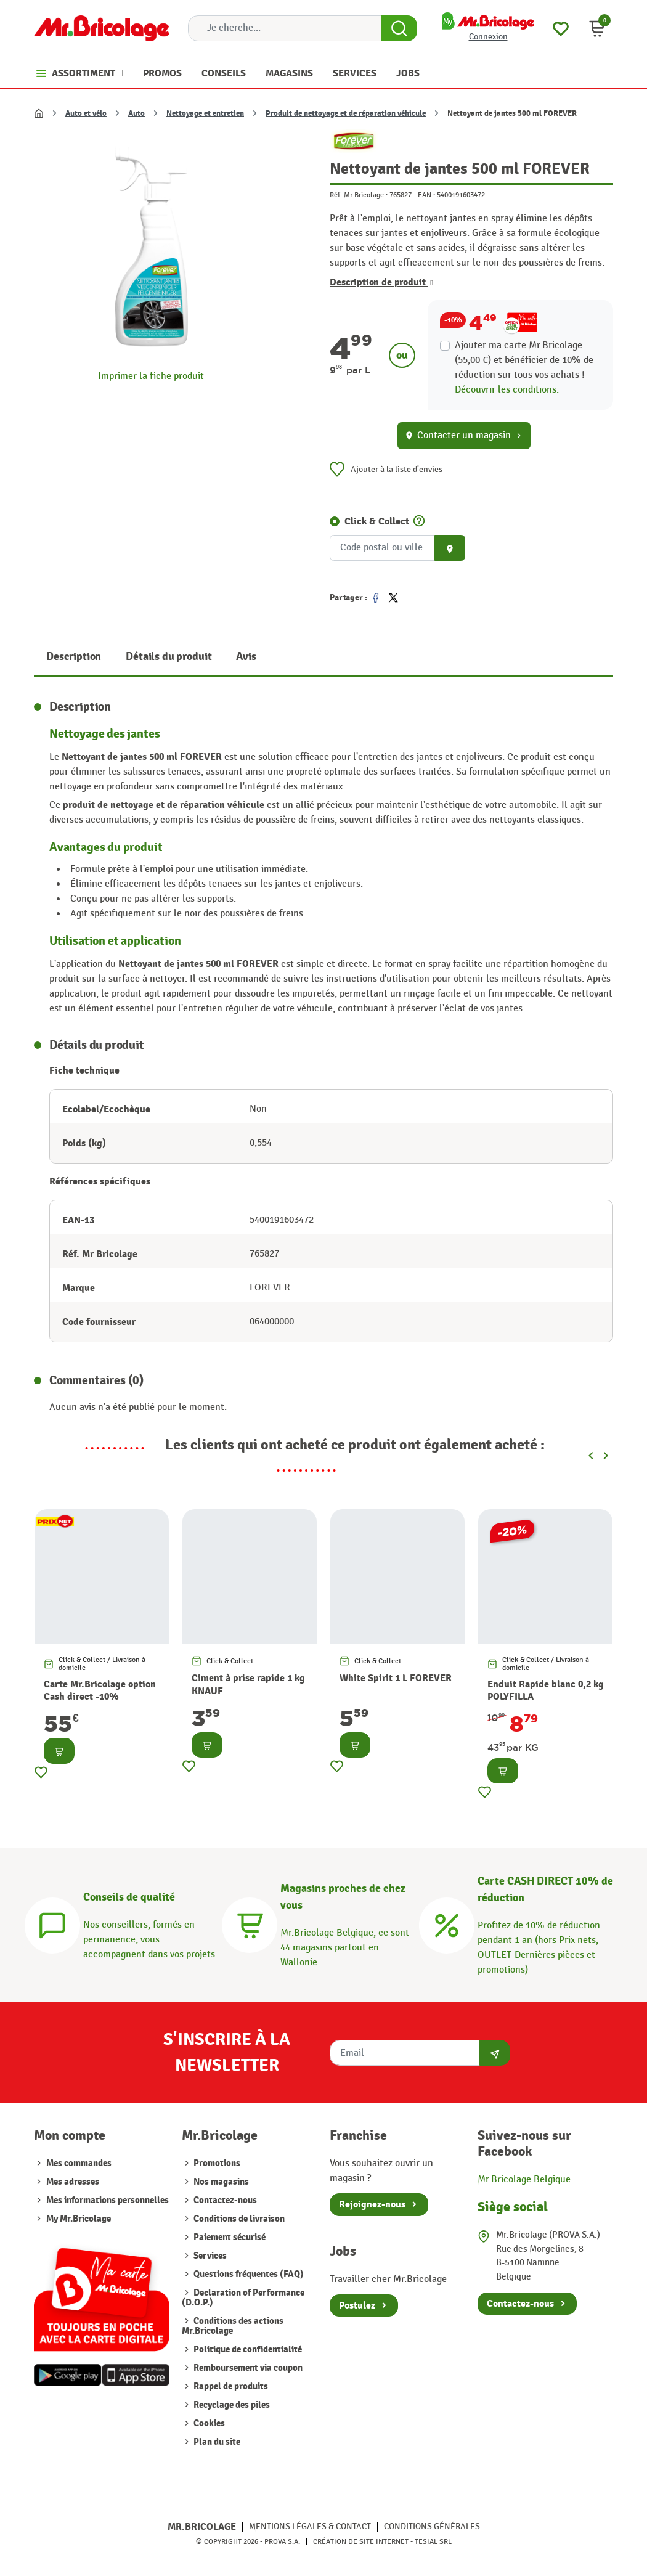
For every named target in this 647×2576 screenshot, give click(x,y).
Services (209, 2256)
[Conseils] (52, 1924)
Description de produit (381, 282)
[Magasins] (249, 1924)
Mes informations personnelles (107, 2200)
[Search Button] (399, 28)
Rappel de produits (230, 2386)
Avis (246, 657)
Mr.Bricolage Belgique (524, 2179)
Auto (136, 113)
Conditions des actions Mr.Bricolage (232, 2326)
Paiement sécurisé (229, 2237)
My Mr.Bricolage (78, 2219)
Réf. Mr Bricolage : (359, 194)
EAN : (426, 194)
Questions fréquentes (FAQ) (248, 2274)
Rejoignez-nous (372, 2204)
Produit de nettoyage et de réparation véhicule (346, 113)
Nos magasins (220, 2182)
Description (73, 657)
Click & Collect (376, 521)
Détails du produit (168, 657)
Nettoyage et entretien (205, 113)
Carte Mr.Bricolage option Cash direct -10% (100, 1690)
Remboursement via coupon (247, 2368)
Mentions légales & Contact (310, 2526)
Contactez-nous (224, 2200)
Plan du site (216, 2442)
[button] (597, 28)
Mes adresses (72, 2182)
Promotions (216, 2163)
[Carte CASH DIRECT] (446, 1924)
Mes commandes (79, 2163)
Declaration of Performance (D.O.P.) (243, 2298)
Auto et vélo (86, 113)
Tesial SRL (433, 2541)
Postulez (357, 2305)
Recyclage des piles (231, 2405)
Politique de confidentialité (247, 2349)
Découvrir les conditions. (507, 390)
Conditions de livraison (238, 2219)
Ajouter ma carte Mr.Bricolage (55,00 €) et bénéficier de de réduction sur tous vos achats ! (524, 360)
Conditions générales (432, 2526)
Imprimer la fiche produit (151, 376)
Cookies (208, 2423)
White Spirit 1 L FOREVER (396, 1678)
